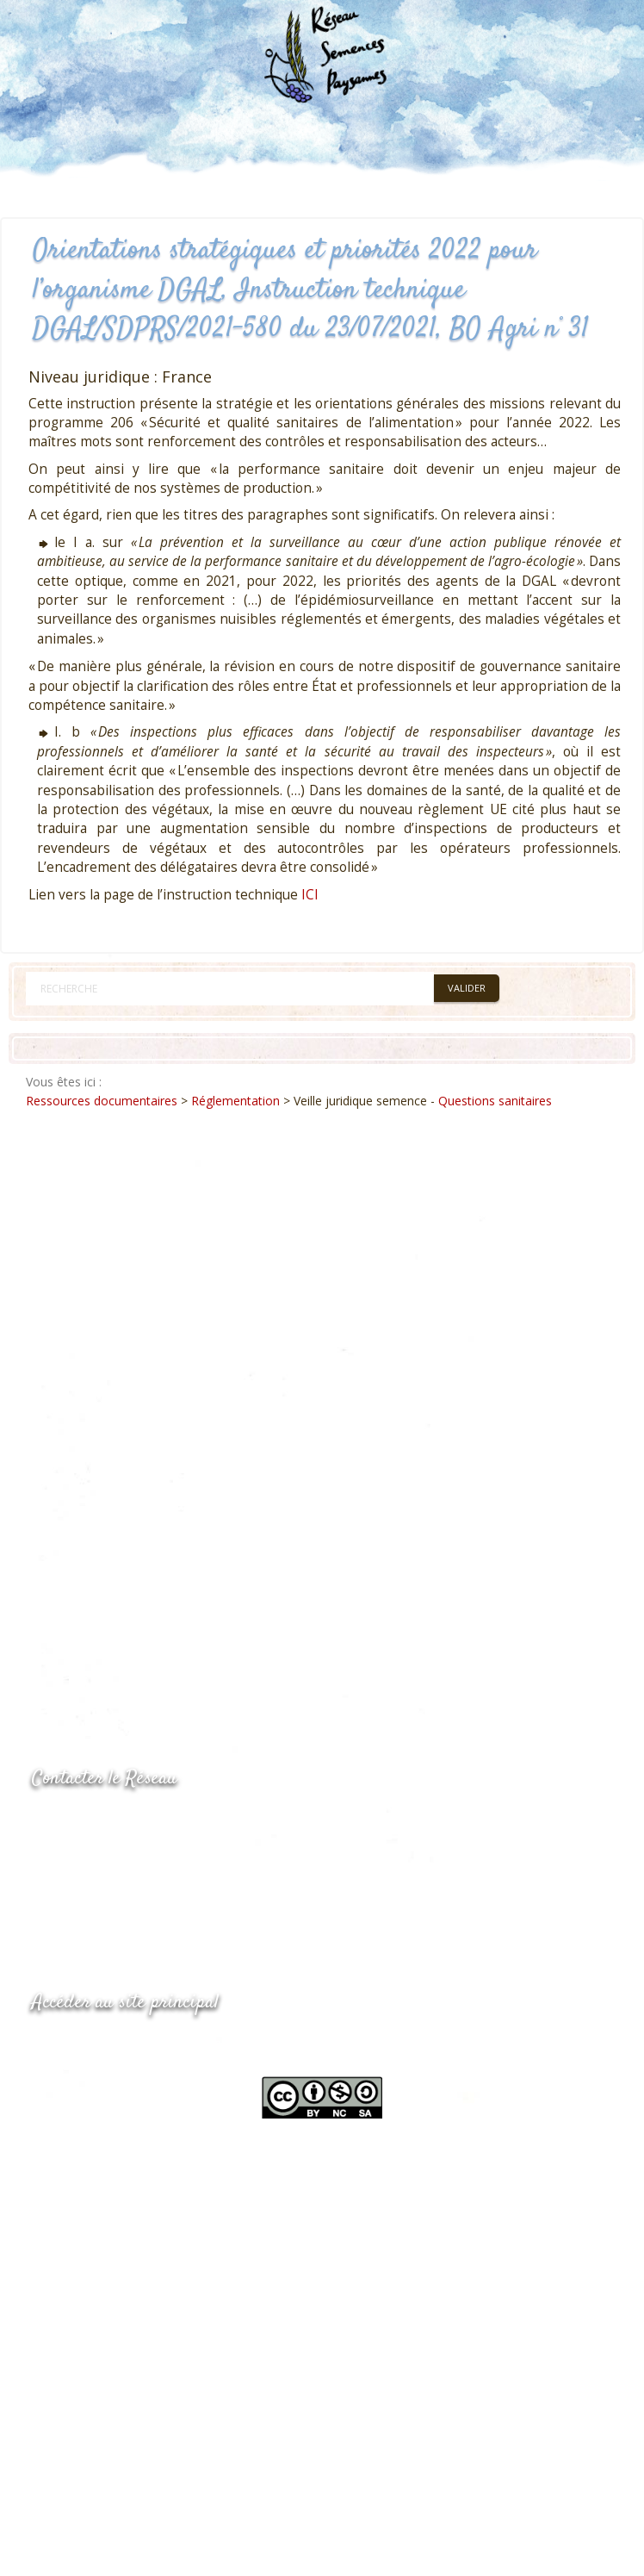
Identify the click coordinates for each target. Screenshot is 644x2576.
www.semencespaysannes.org (126, 2044)
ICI (310, 895)
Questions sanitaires (495, 1100)
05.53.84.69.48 (93, 1856)
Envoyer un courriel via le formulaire (161, 1890)
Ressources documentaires (101, 1100)
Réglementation (235, 1100)
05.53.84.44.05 (93, 1823)
